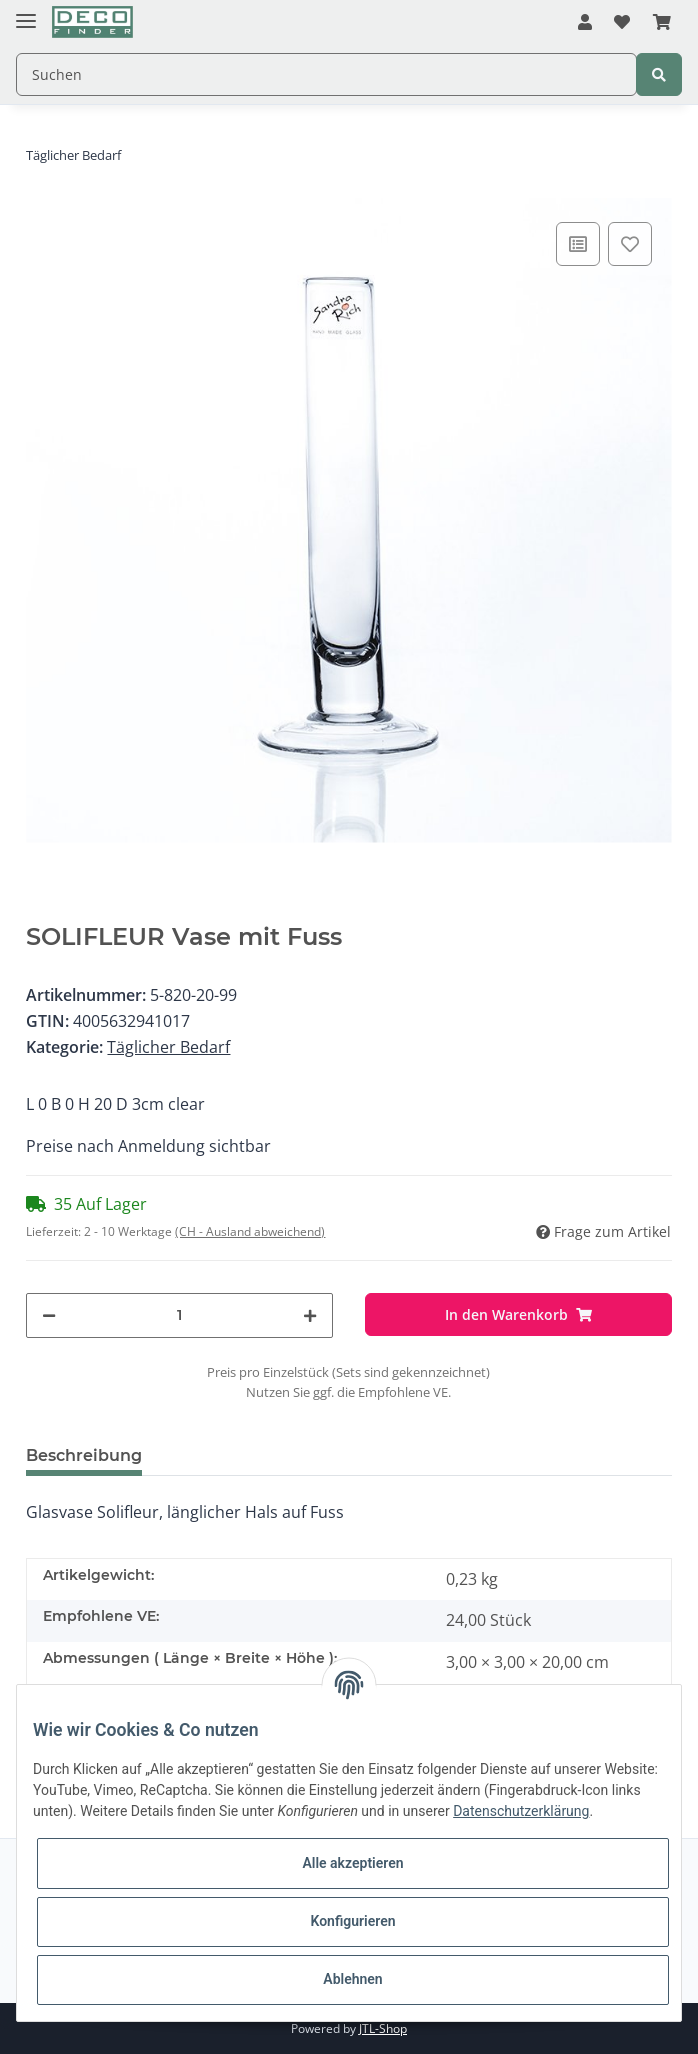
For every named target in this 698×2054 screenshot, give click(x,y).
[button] (585, 23)
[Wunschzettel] (622, 23)
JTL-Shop (383, 2028)
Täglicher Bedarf (168, 1047)
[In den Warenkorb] (518, 1314)
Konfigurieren (352, 1921)
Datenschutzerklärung (521, 1811)
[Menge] (179, 1315)
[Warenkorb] (662, 23)
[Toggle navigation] (26, 12)
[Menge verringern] (49, 1315)
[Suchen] (326, 74)
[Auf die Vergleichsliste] (578, 244)
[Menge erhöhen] (310, 1315)
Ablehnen (352, 1979)
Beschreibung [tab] (84, 1455)
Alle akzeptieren (352, 1863)
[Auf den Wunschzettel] (630, 244)
